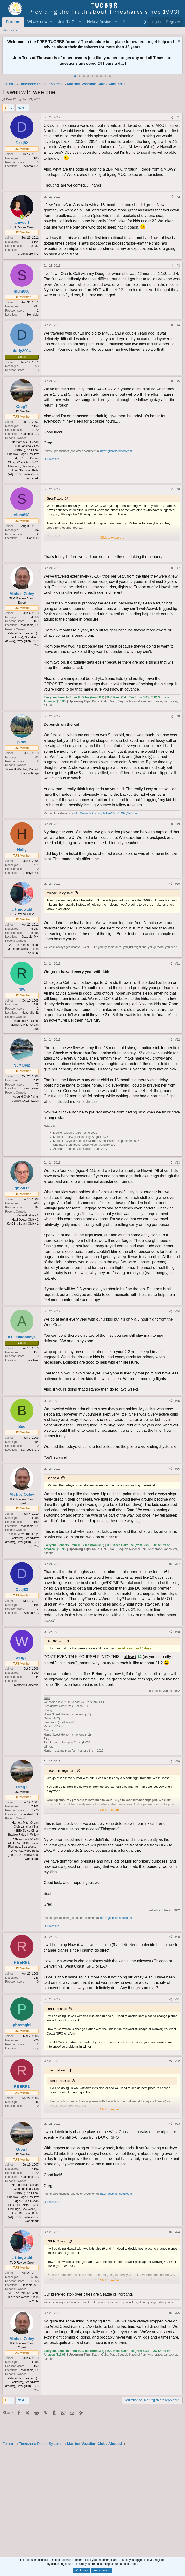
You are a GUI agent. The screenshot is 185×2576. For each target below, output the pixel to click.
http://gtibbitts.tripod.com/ (116, 451)
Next (21, 107)
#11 (177, 963)
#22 (177, 2061)
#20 (177, 1937)
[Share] (172, 117)
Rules (127, 22)
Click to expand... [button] (112, 537)
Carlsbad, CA (30, 434)
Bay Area (33, 1360)
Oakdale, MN (30, 936)
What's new (37, 22)
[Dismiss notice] (178, 41)
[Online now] (22, 217)
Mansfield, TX (30, 625)
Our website (51, 459)
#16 (177, 1468)
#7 (178, 568)
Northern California (26, 1685)
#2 (178, 196)
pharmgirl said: (57, 2070)
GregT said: (55, 498)
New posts (9, 30)
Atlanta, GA (31, 166)
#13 (177, 1162)
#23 (177, 2123)
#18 (177, 1632)
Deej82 (11, 99)
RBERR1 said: (57, 2008)
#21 (177, 1999)
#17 (177, 1564)
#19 (177, 1761)
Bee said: (53, 1478)
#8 (178, 716)
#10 (177, 883)
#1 (178, 117)
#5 (178, 381)
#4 (178, 325)
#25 (177, 2313)
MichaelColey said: (60, 893)
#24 (177, 2232)
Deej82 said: (55, 1641)
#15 (177, 1401)
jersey (35, 2048)
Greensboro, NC (28, 253)
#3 (178, 265)
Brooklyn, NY (30, 873)
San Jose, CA (30, 1449)
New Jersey (31, 1088)
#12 (177, 1039)
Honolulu (33, 314)
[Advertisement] (92, 2500)
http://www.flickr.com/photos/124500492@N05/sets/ (107, 813)
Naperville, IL (30, 1012)
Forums (13, 22)
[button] (51, 21)
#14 (177, 1311)
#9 (178, 824)
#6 (178, 489)
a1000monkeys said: (61, 1771)
